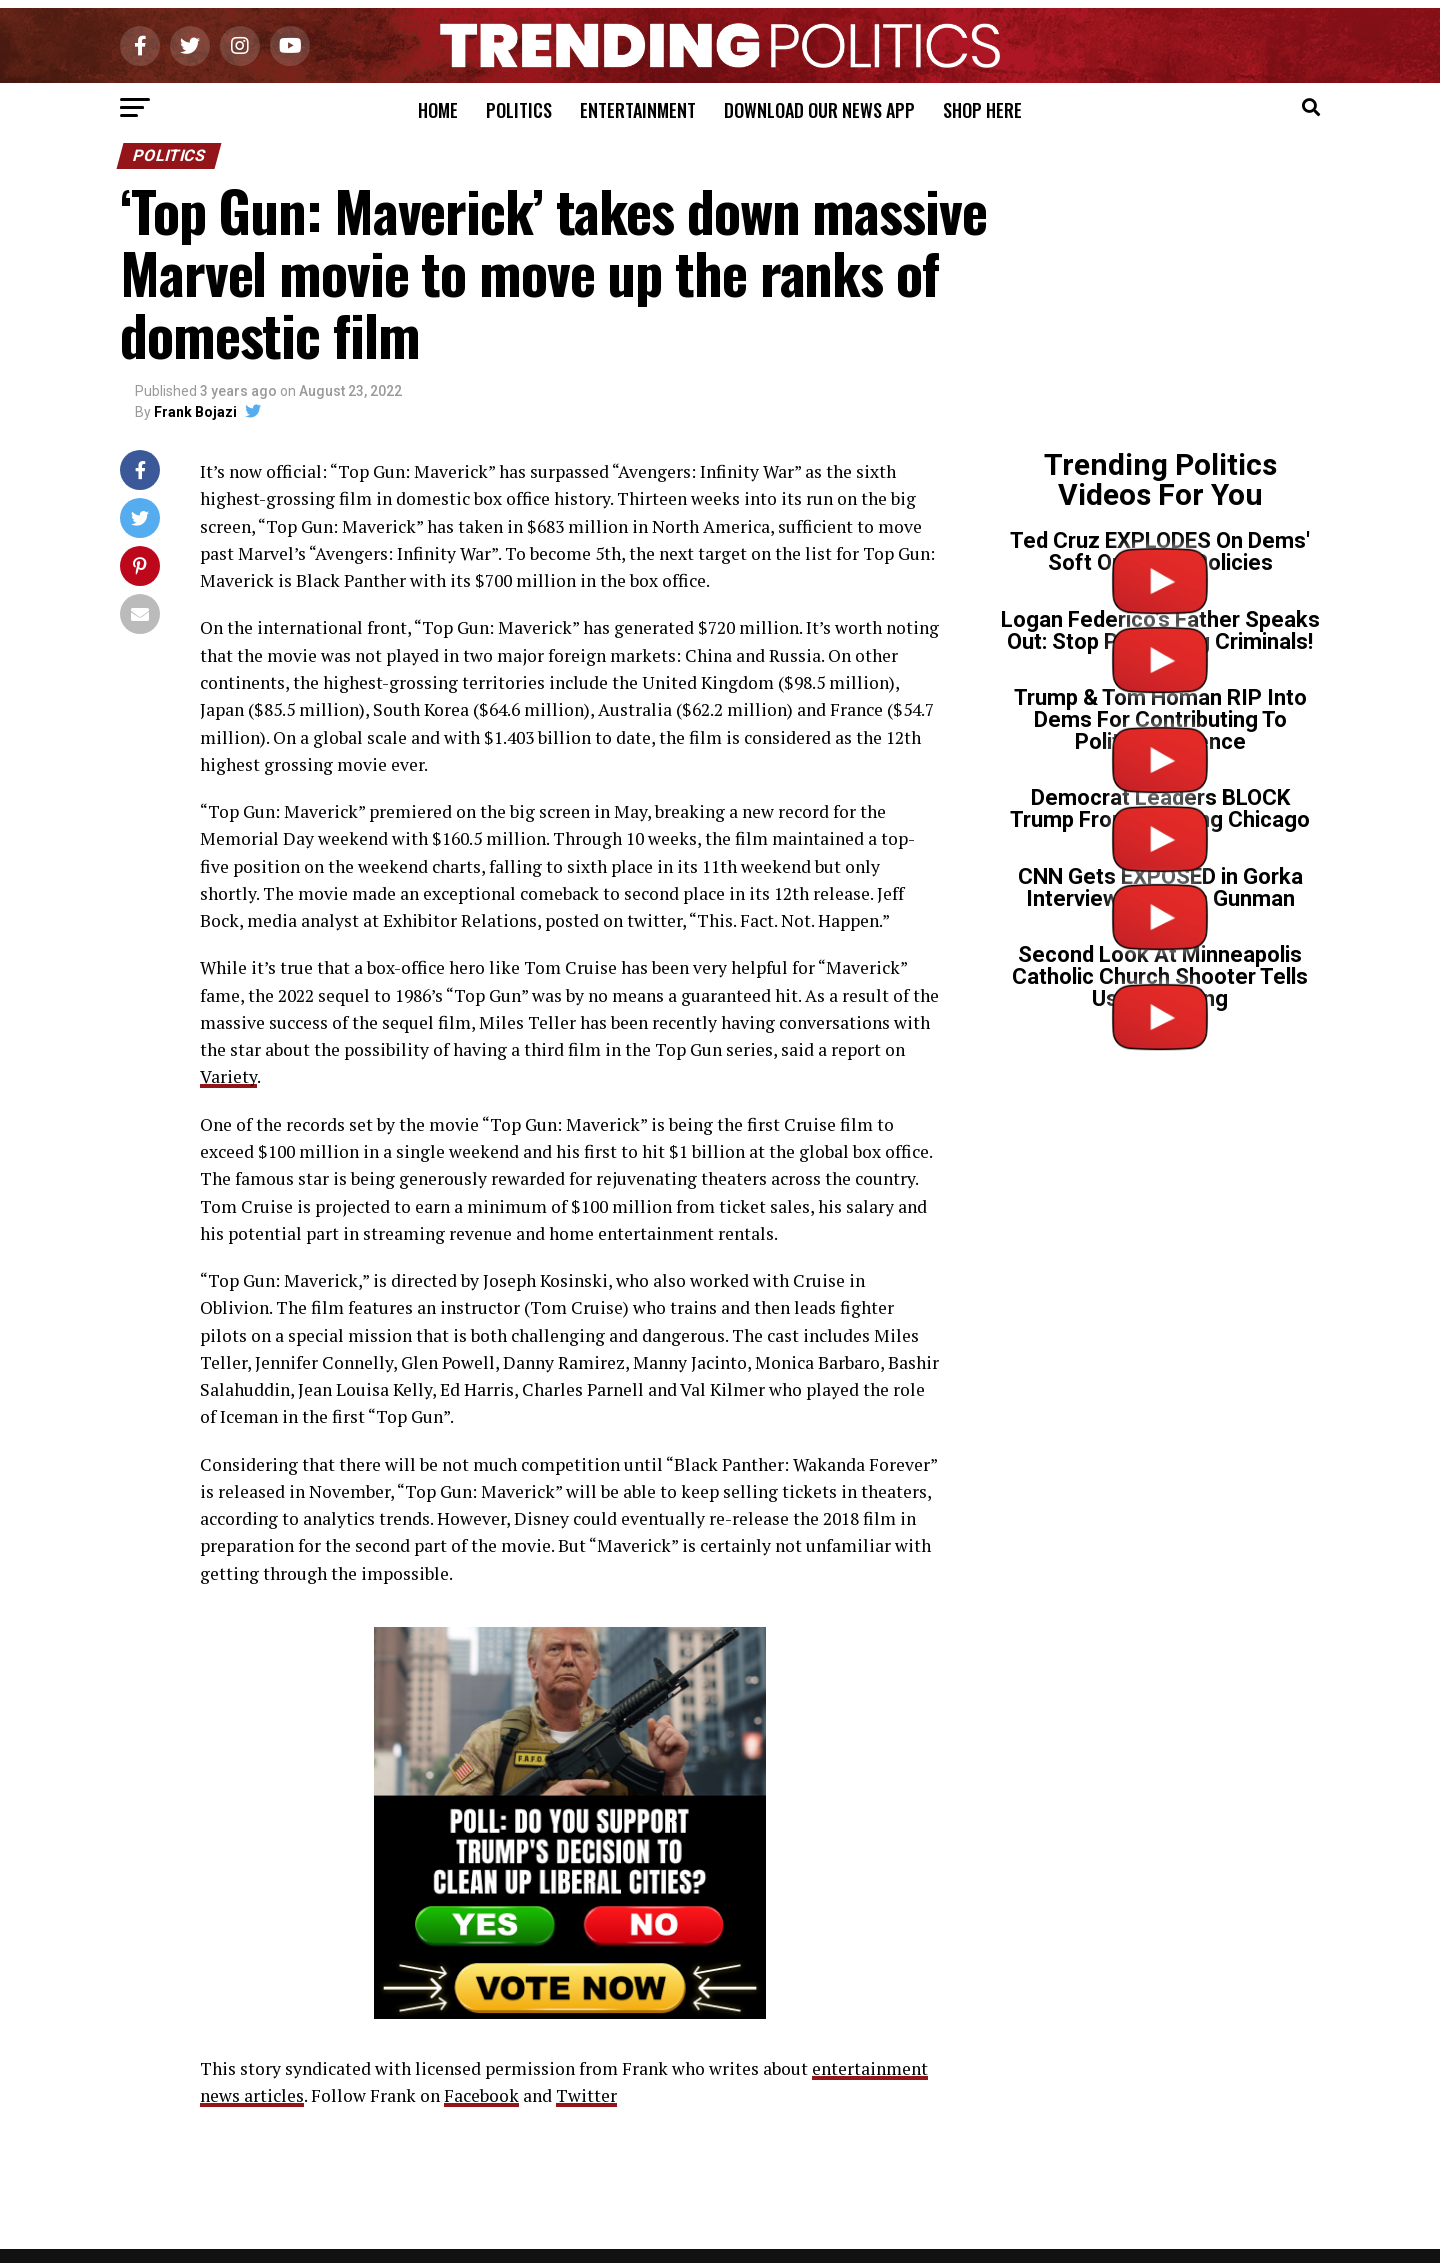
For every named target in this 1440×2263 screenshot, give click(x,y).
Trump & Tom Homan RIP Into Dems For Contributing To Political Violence (1160, 719)
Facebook (481, 2095)
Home (438, 110)
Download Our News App (819, 110)
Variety (228, 1076)
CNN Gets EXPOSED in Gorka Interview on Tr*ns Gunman (1160, 887)
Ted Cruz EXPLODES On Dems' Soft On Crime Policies (1160, 551)
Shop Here (982, 110)
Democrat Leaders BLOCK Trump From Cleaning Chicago (1160, 808)
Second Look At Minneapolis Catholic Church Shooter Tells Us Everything (1160, 976)
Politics (519, 110)
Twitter (586, 2095)
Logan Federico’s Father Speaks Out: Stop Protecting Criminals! (1160, 630)
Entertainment (638, 110)
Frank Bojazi (195, 412)
